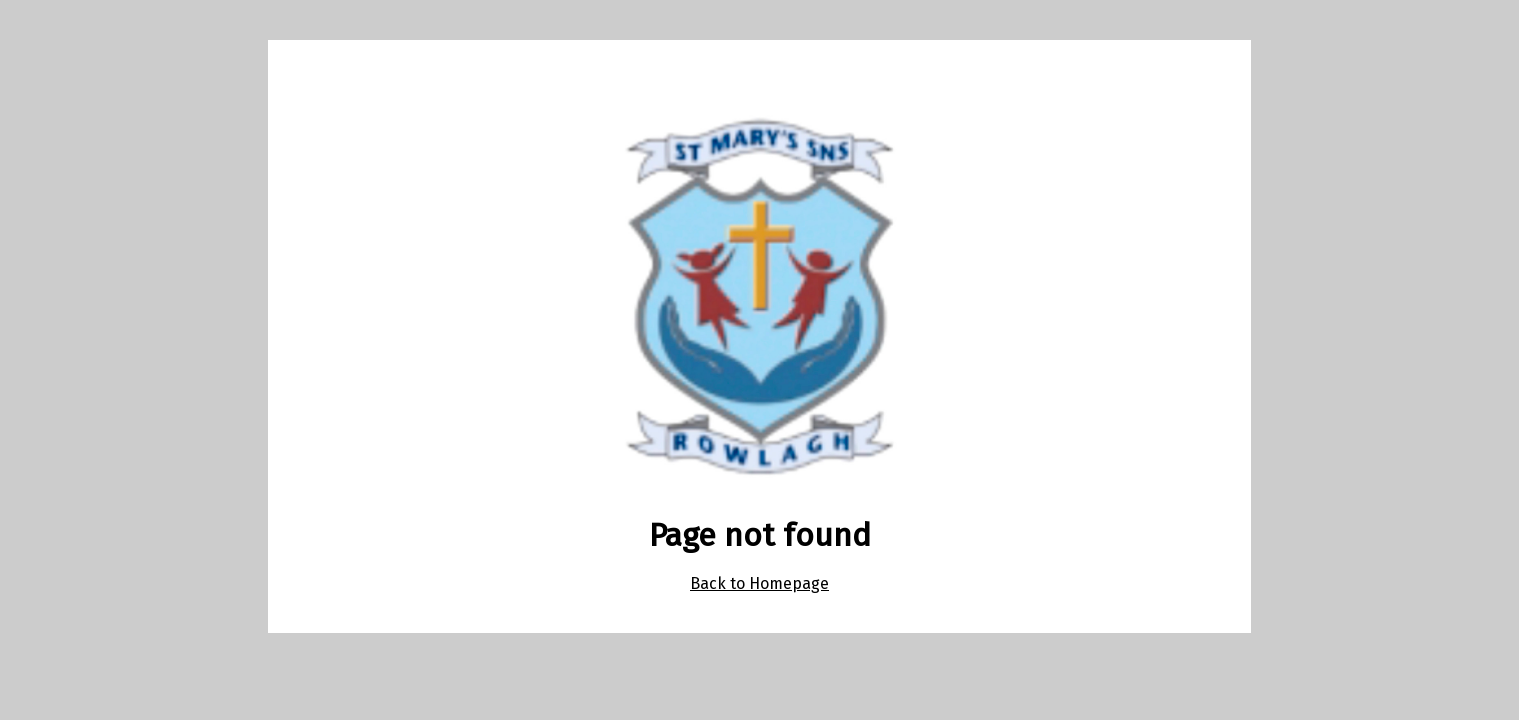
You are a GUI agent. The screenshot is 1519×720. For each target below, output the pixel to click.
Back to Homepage (759, 583)
